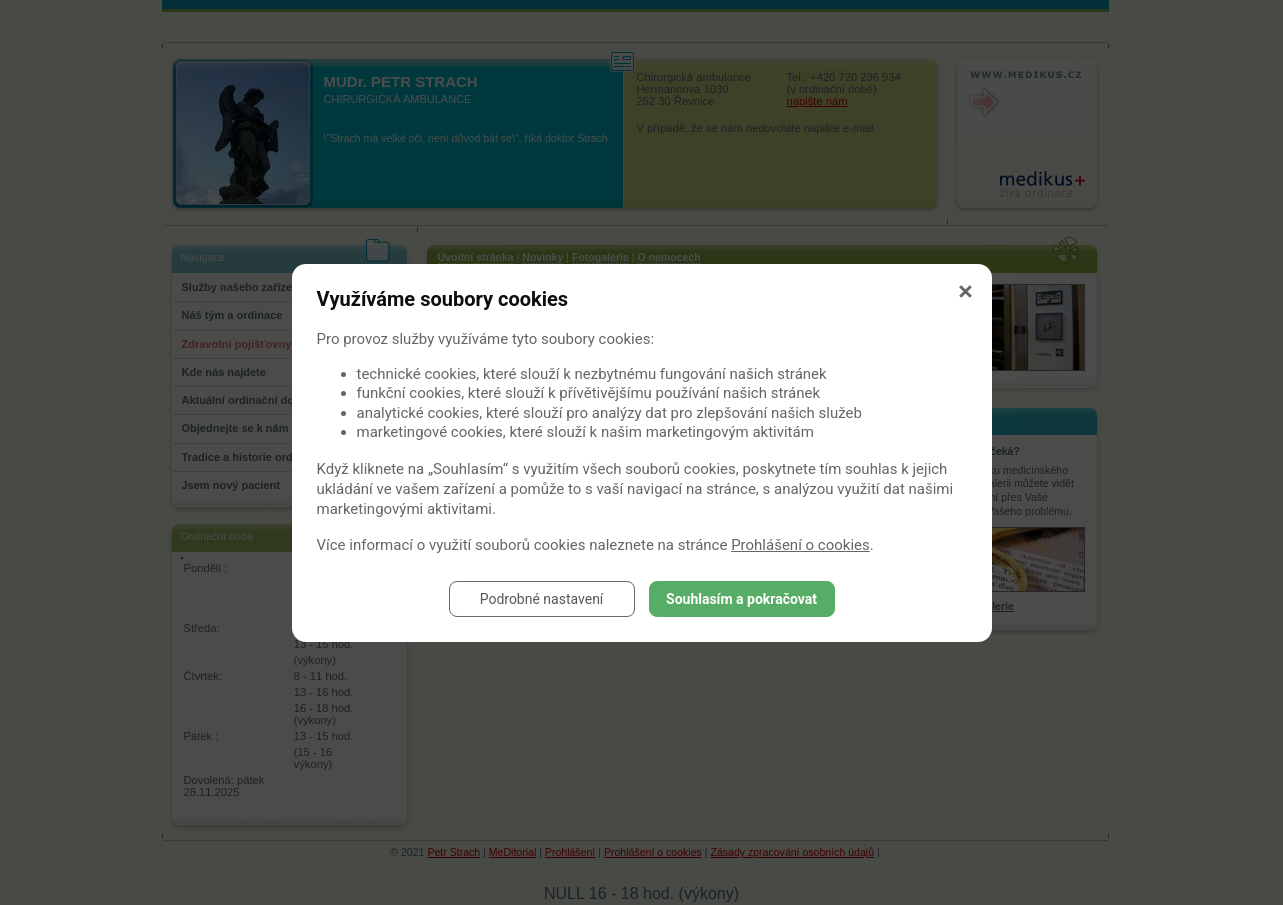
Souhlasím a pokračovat (741, 599)
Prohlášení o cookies (800, 545)
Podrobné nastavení (542, 599)
